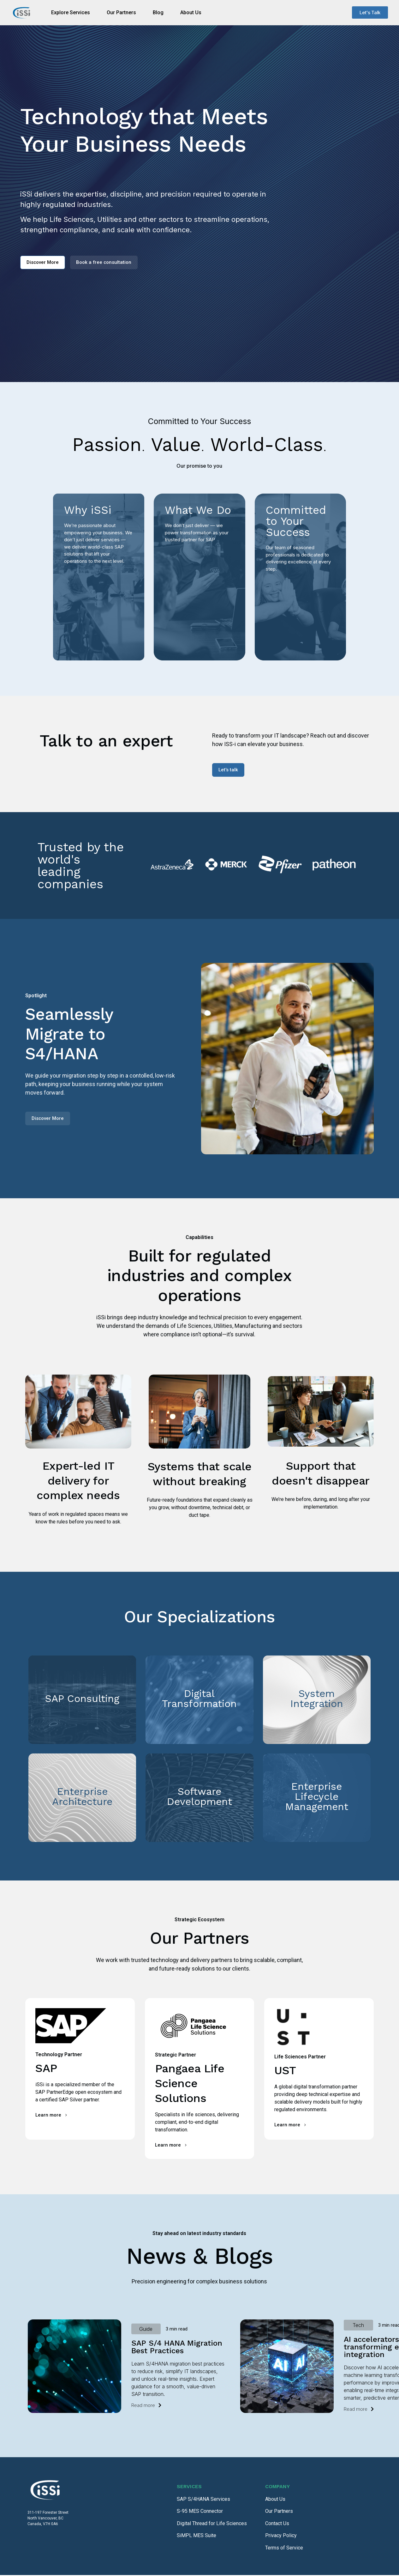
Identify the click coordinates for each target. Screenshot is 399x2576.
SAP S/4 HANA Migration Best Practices (176, 2348)
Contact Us (277, 2524)
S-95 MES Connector (200, 2512)
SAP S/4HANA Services (203, 2500)
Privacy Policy (281, 2536)
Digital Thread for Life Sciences (212, 2524)
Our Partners (279, 2512)
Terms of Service (284, 2549)
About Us (275, 2500)
